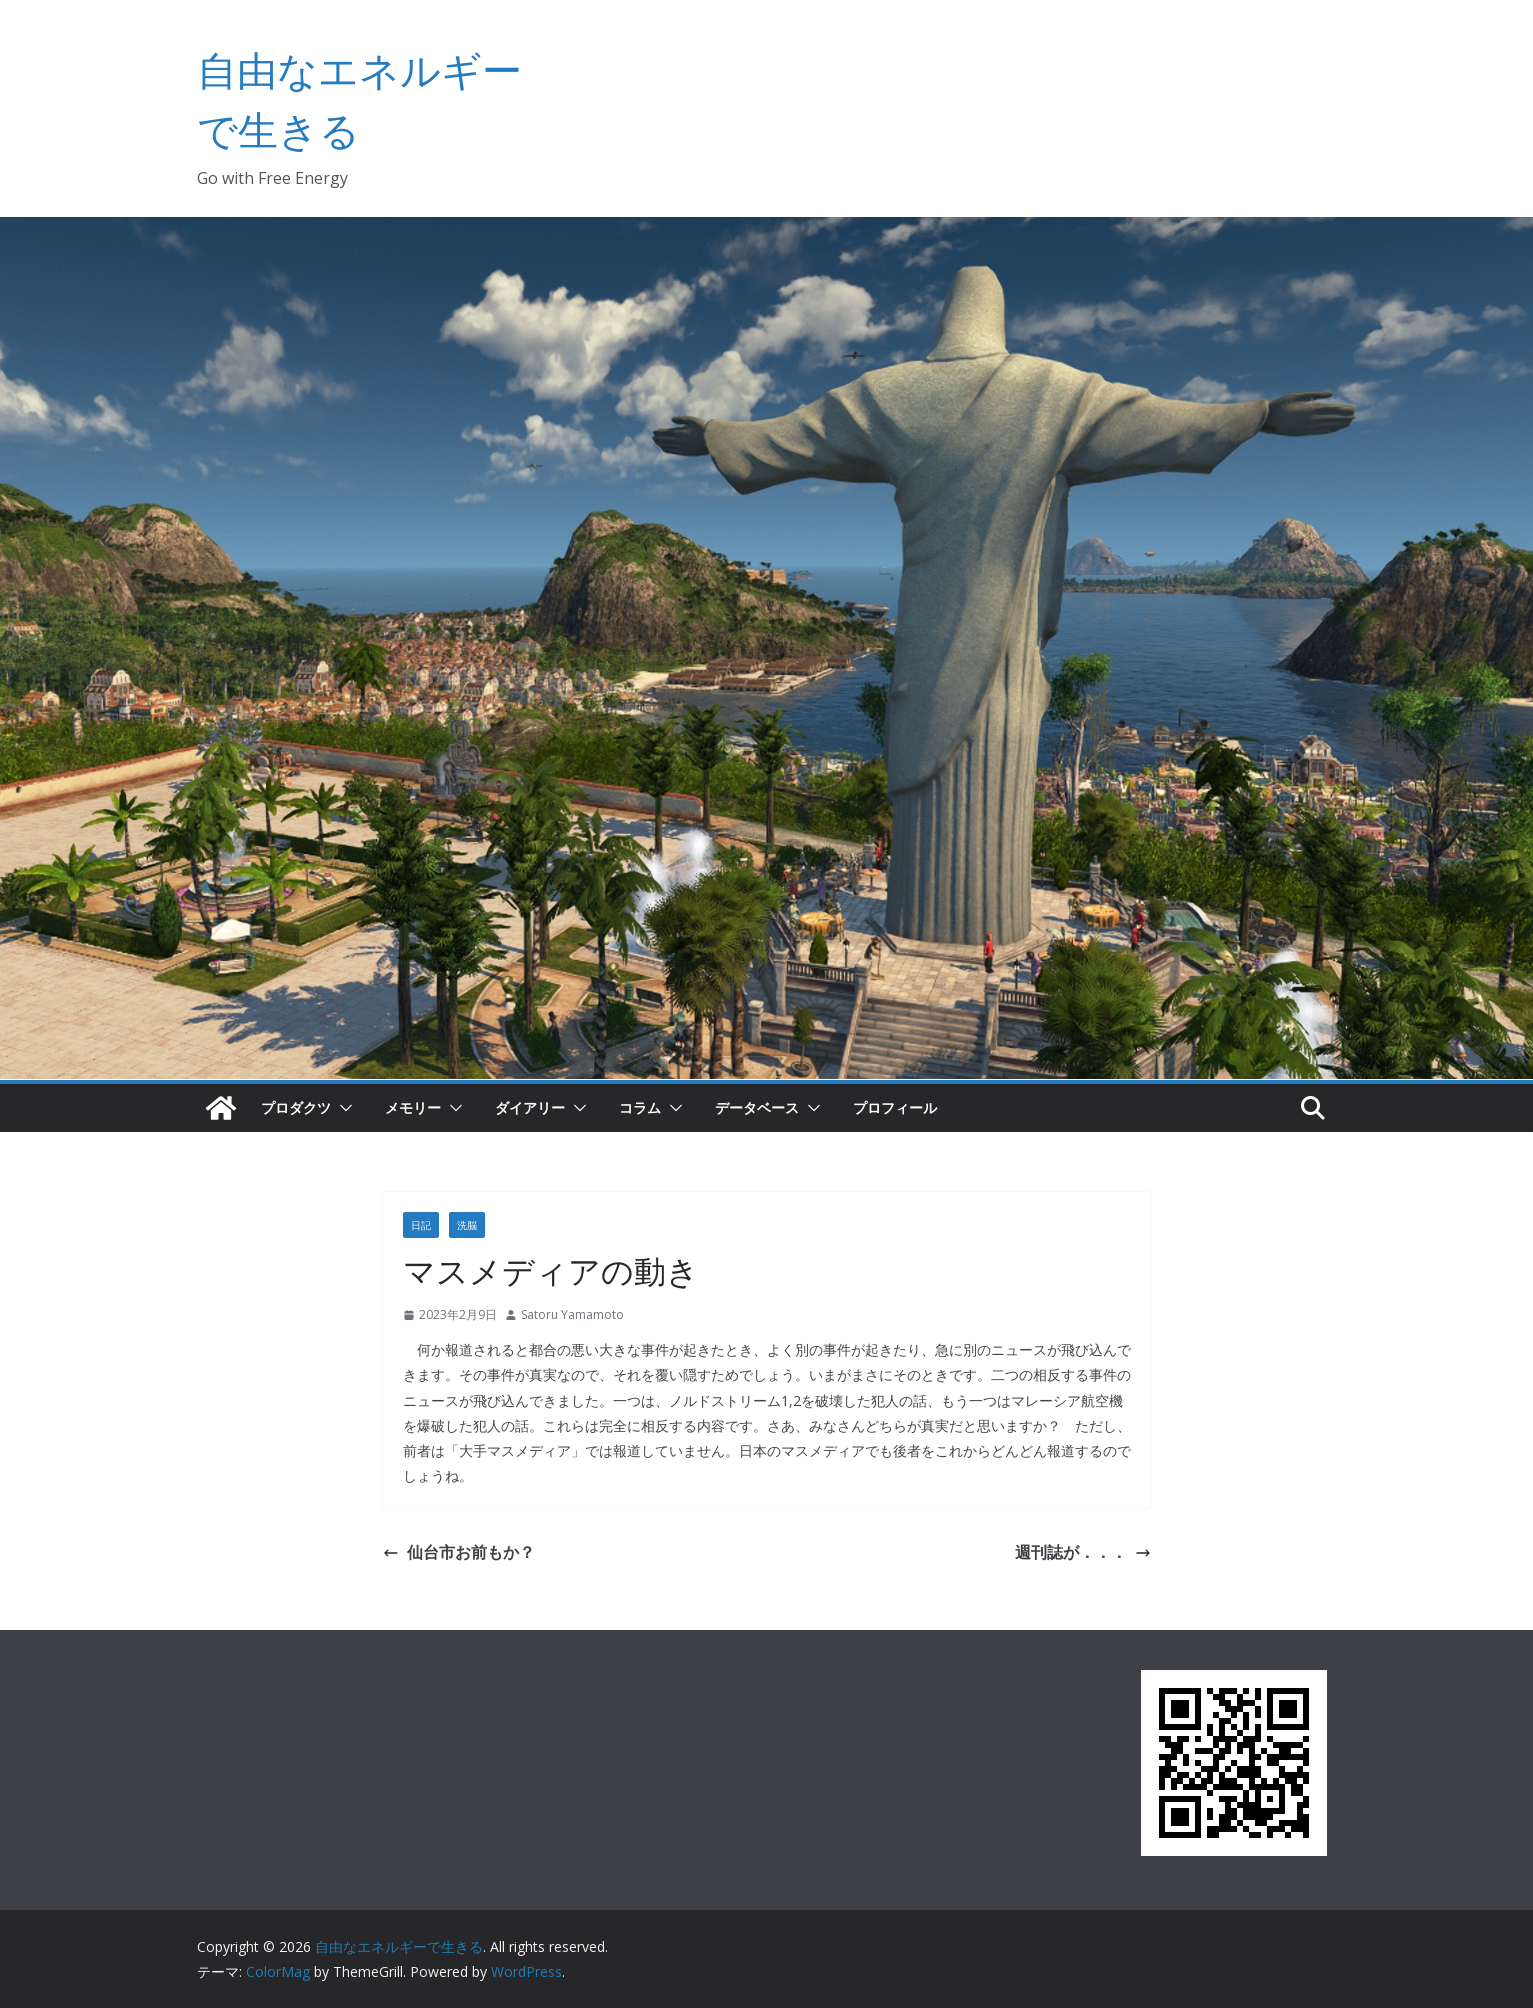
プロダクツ (296, 1107)
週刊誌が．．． (1083, 1552)
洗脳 (467, 1225)
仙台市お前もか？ (459, 1552)
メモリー (413, 1107)
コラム (640, 1107)
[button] (342, 1108)
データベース (757, 1107)
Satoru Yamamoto (572, 1314)
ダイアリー (530, 1107)
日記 (421, 1225)
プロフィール (895, 1107)
